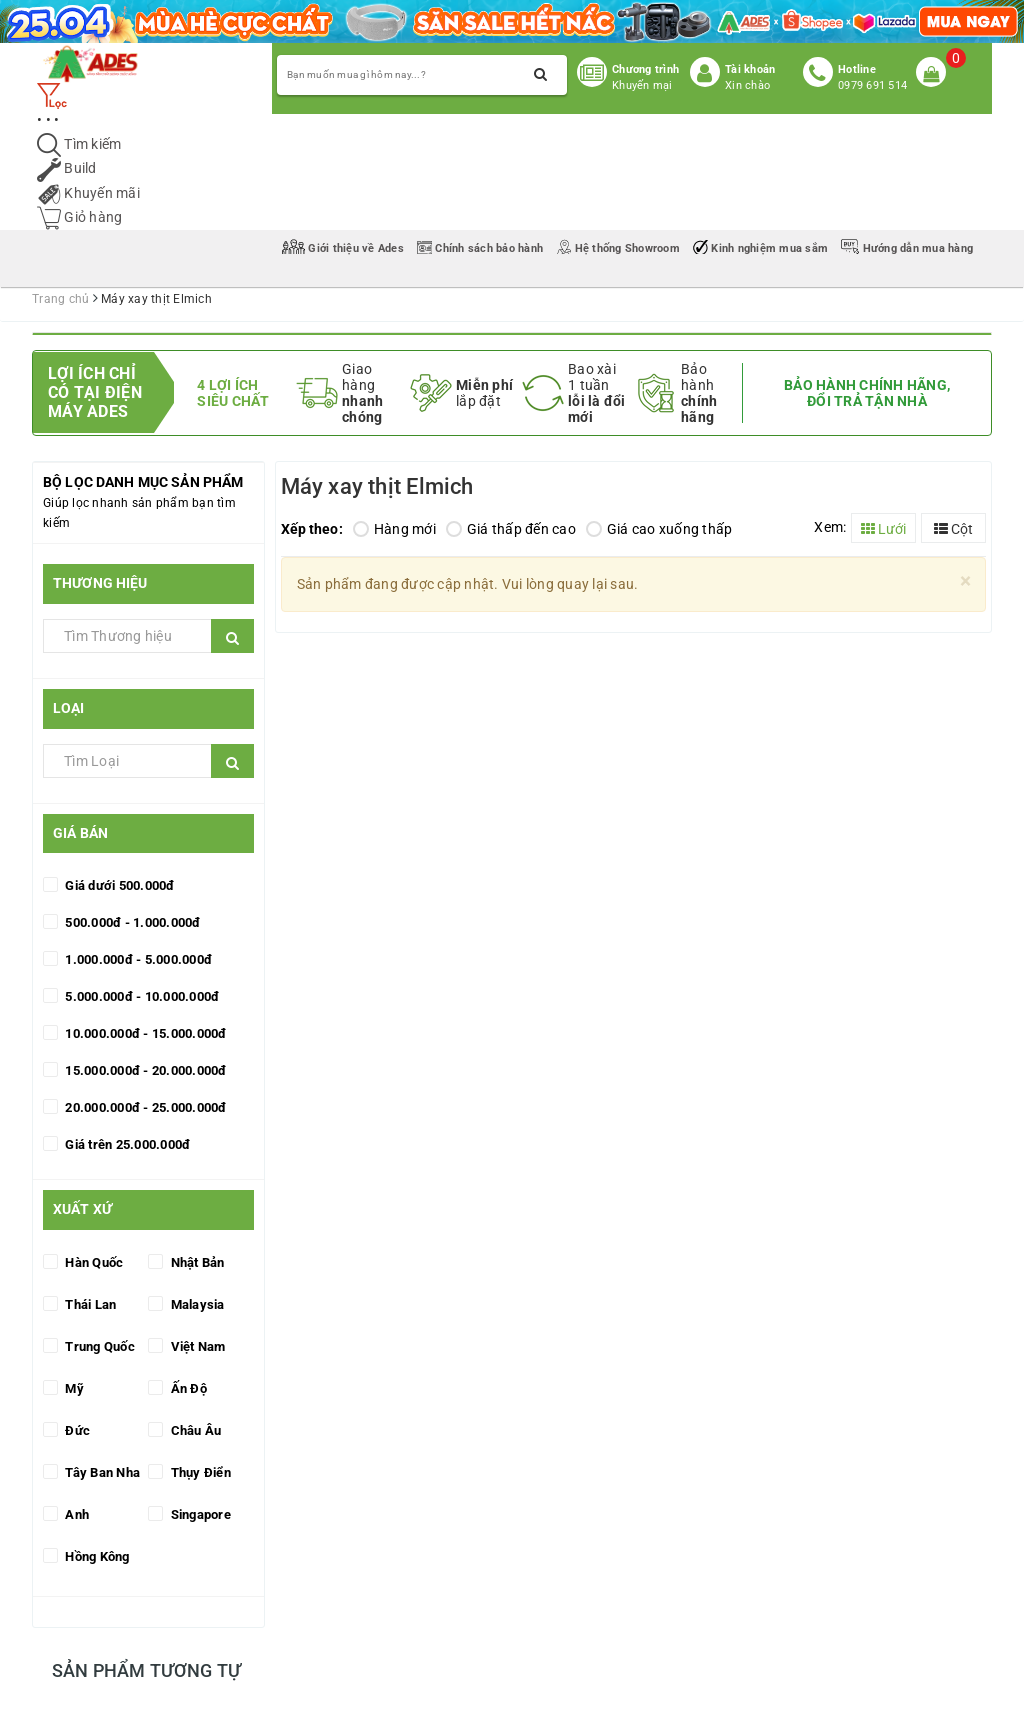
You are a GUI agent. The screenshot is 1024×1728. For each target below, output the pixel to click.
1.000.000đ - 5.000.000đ (137, 959)
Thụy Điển (199, 1472)
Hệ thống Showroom (619, 248)
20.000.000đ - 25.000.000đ (144, 1107)
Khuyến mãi (88, 193)
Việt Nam (196, 1346)
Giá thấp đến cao (511, 529)
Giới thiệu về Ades (344, 248)
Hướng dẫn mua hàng (907, 248)
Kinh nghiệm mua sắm (762, 248)
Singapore (199, 1514)
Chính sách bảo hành (481, 248)
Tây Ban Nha (101, 1472)
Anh (75, 1514)
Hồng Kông (96, 1556)
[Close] (965, 581)
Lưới (883, 529)
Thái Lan (89, 1304)
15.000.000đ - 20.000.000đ (144, 1070)
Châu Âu (194, 1430)
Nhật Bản (195, 1262)
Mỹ (73, 1388)
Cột (953, 529)
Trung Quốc (98, 1346)
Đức (76, 1430)
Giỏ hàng (79, 217)
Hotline (857, 69)
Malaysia (195, 1304)
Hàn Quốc (92, 1262)
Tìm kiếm (79, 144)
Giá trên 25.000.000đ (126, 1144)
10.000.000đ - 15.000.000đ (144, 1033)
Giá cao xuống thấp (659, 529)
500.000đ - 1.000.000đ (131, 922)
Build (67, 168)
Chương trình (645, 69)
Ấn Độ (187, 1388)
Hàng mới (394, 529)
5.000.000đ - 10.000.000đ (140, 996)
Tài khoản (750, 69)
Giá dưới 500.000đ (118, 885)
